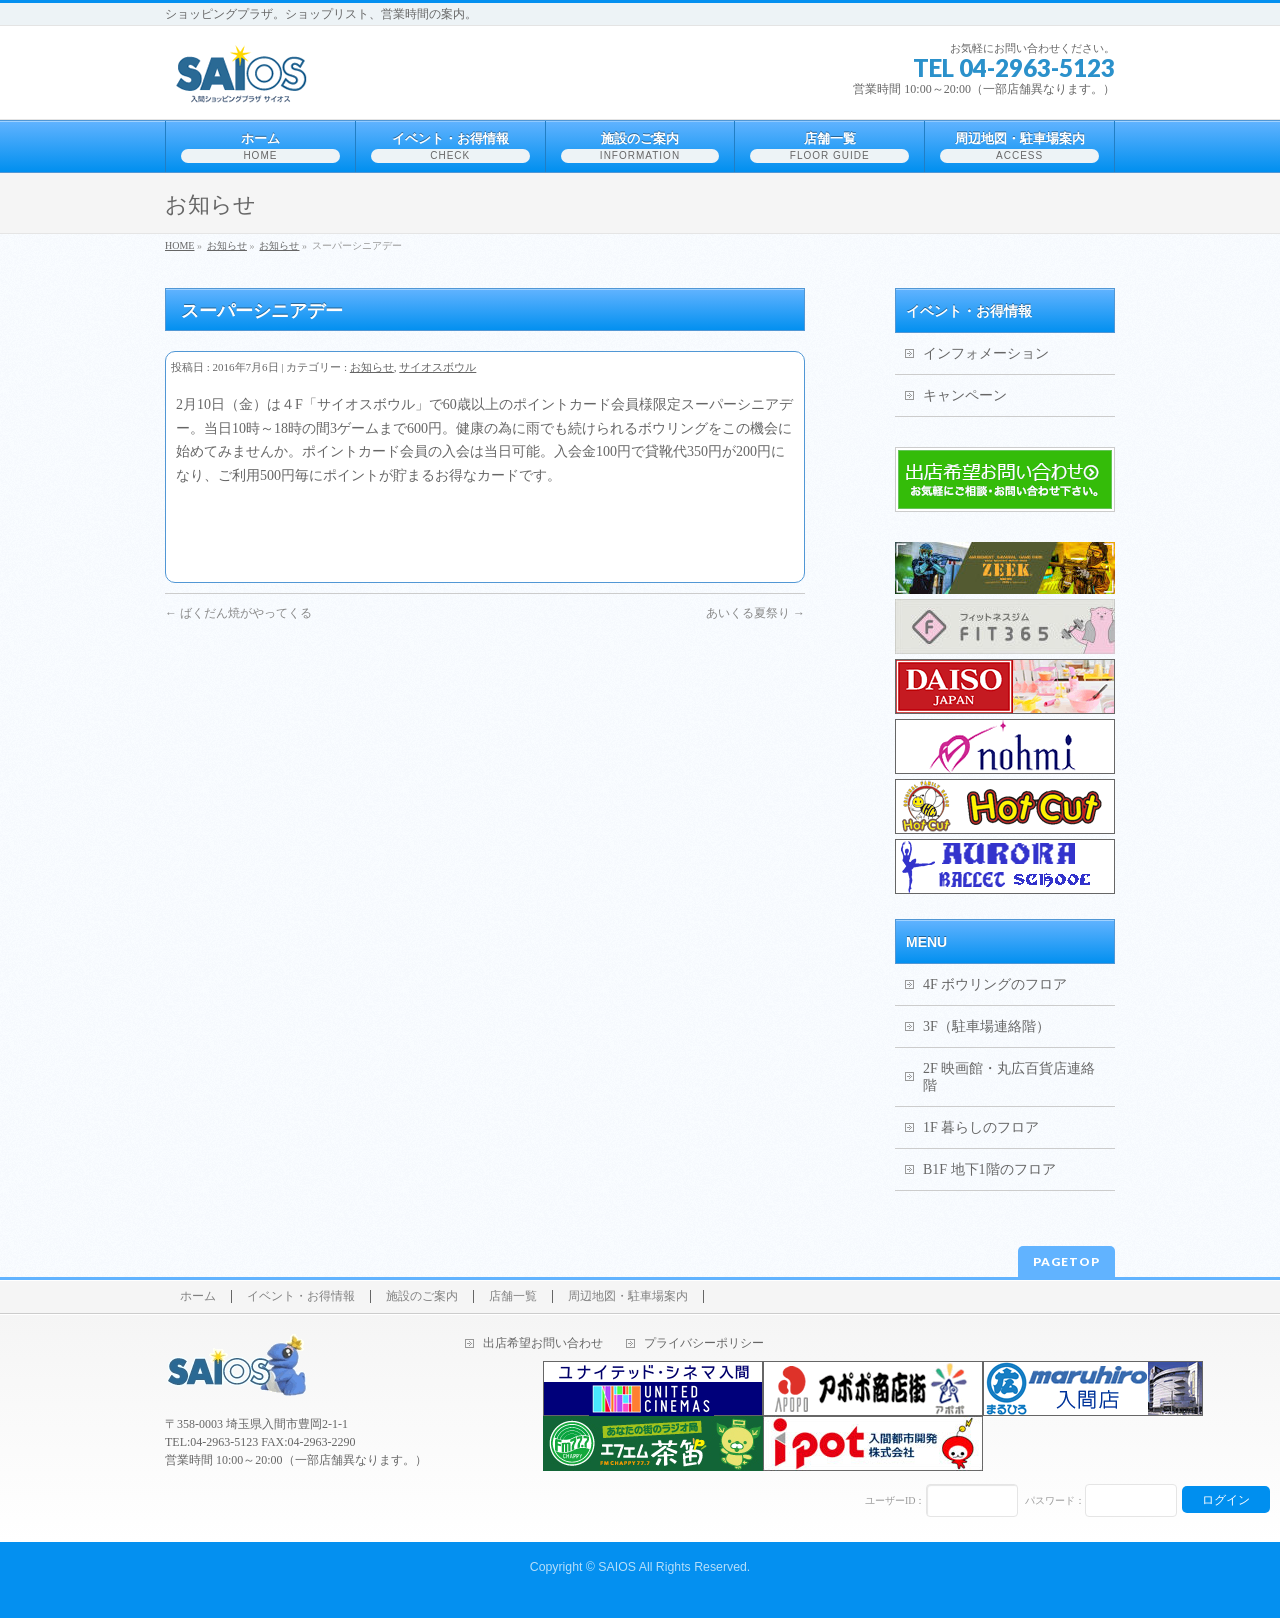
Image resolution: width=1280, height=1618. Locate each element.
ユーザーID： (895, 1500)
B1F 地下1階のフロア (989, 1169)
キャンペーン (965, 395)
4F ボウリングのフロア (995, 984)
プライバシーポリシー (704, 1343)
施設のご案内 (422, 1296)
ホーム (198, 1296)
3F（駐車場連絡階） (986, 1026)
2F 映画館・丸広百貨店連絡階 (1009, 1077)
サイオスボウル (437, 367)
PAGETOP (1066, 1261)
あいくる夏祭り (755, 613)
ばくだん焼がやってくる (238, 613)
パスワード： (1054, 1500)
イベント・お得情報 (301, 1296)
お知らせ (372, 367)
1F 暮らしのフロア (981, 1127)
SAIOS (617, 1567)
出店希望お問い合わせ (543, 1343)
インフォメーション (986, 353)
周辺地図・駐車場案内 (628, 1296)
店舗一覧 (513, 1296)
